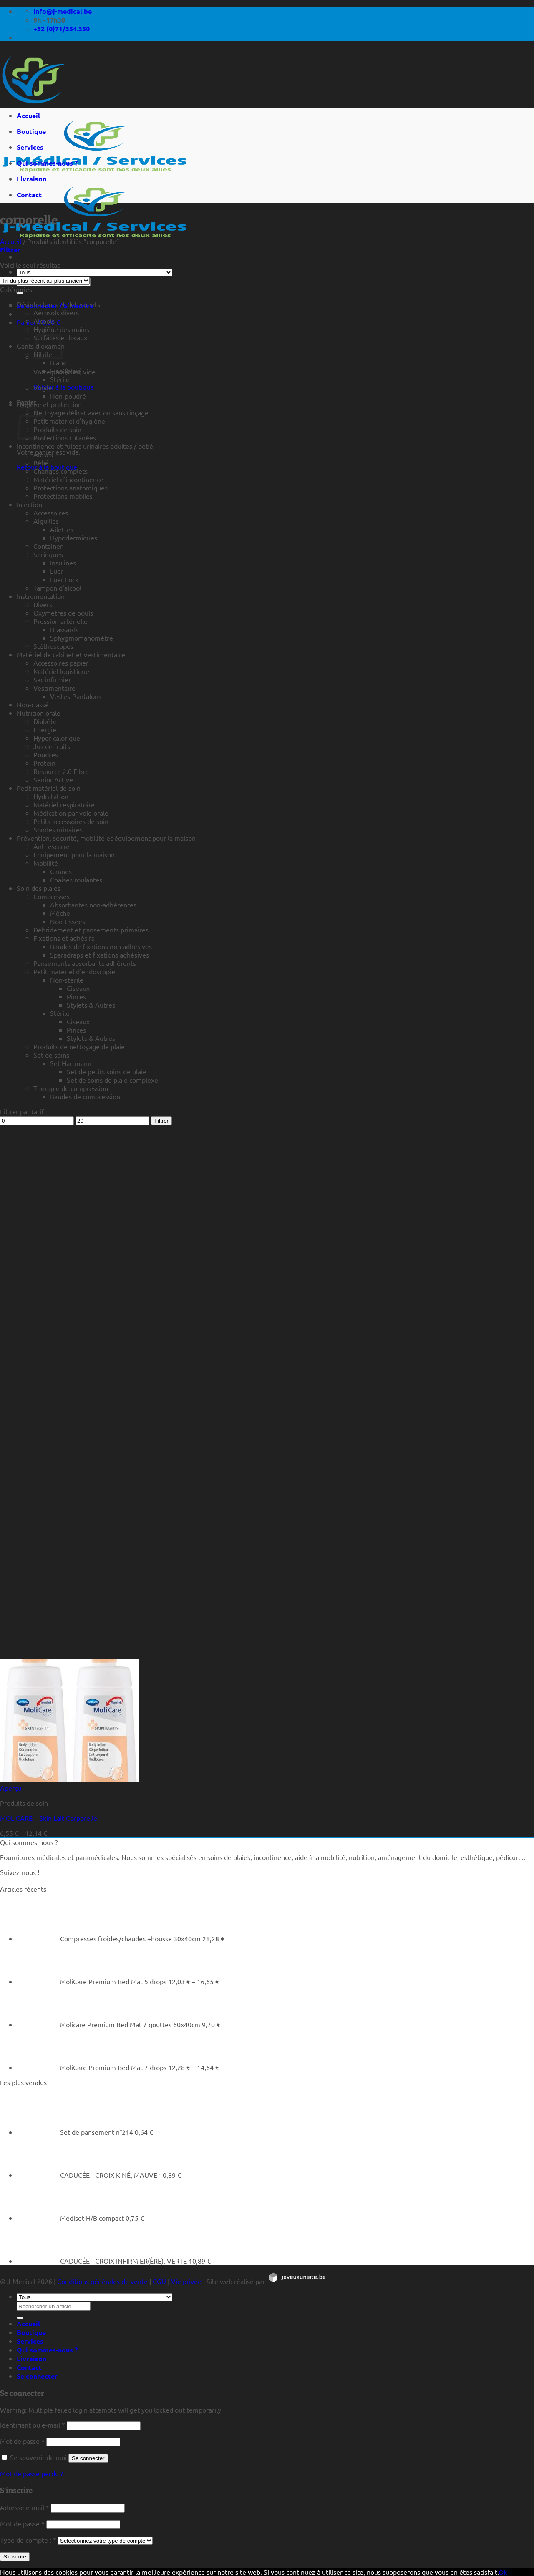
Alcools (44, 321)
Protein (44, 763)
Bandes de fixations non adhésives (101, 946)
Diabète (45, 721)
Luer (56, 571)
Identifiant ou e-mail (32, 2424)
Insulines (63, 562)
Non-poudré (68, 396)
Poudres (45, 754)
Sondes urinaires (58, 829)
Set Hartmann (70, 1063)
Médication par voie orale (70, 813)
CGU (159, 2281)
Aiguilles (46, 521)
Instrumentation (41, 596)
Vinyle (42, 387)
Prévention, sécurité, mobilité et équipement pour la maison (106, 838)
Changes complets (60, 471)
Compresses (51, 896)
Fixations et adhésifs (63, 938)
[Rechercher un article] (20, 293)
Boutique (31, 131)
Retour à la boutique (63, 386)
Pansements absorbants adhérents (84, 963)
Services (30, 147)
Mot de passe (22, 2441)
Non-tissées (67, 921)
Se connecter (88, 2458)
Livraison (31, 178)
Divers (42, 604)
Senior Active (53, 779)
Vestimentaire (54, 688)
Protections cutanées (64, 437)
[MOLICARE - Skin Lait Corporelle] (69, 1779)
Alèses (43, 454)
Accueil (28, 115)
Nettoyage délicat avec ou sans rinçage (91, 412)
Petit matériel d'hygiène (69, 421)
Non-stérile (66, 979)
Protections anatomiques (70, 487)
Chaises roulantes (76, 879)
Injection (29, 504)
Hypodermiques (73, 537)
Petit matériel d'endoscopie (74, 971)
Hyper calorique (56, 738)
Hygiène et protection (49, 404)
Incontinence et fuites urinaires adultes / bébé (85, 446)
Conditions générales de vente (102, 2281)
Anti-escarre (51, 846)
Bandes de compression (85, 1096)
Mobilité (45, 863)
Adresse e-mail (24, 2507)
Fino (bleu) (66, 371)
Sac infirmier (52, 679)
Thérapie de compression (70, 1088)
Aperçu (10, 1788)
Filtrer (161, 1121)
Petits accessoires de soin (70, 821)
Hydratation (50, 796)
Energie (44, 729)
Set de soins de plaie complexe (112, 1080)
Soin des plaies (38, 888)
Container (48, 546)
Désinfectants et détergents (58, 304)
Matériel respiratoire (64, 804)
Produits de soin (57, 429)
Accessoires (50, 512)
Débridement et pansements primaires (91, 929)
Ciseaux (78, 988)
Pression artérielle (60, 621)
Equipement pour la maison (74, 854)
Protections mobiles (63, 496)
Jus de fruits (51, 746)
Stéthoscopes (53, 646)
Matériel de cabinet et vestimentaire (71, 654)
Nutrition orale (38, 713)
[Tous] (94, 272)
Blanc (58, 362)
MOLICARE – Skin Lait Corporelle (48, 1818)
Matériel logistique (61, 671)
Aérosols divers (56, 312)
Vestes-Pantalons (75, 696)
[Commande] (45, 281)
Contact (29, 194)
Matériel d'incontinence (68, 479)
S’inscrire (14, 2556)
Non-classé (33, 704)
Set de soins (51, 1055)
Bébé (41, 462)
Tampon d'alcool (57, 587)
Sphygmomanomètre (81, 637)
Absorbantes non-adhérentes (93, 904)
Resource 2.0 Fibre (61, 771)
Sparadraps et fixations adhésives (99, 954)
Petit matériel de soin (49, 788)
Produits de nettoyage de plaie (79, 1046)
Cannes (61, 871)
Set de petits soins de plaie (106, 1071)
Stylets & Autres (91, 1004)
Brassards (64, 629)
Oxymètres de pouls (63, 612)
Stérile (60, 379)
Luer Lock (64, 579)
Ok (503, 2572)
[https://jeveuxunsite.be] (297, 2281)
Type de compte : (28, 2540)
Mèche (60, 913)
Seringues (48, 554)
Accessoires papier (60, 662)
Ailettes (61, 529)
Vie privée (186, 2281)
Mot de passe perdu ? (31, 2473)
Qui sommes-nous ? (47, 162)
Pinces (76, 996)
